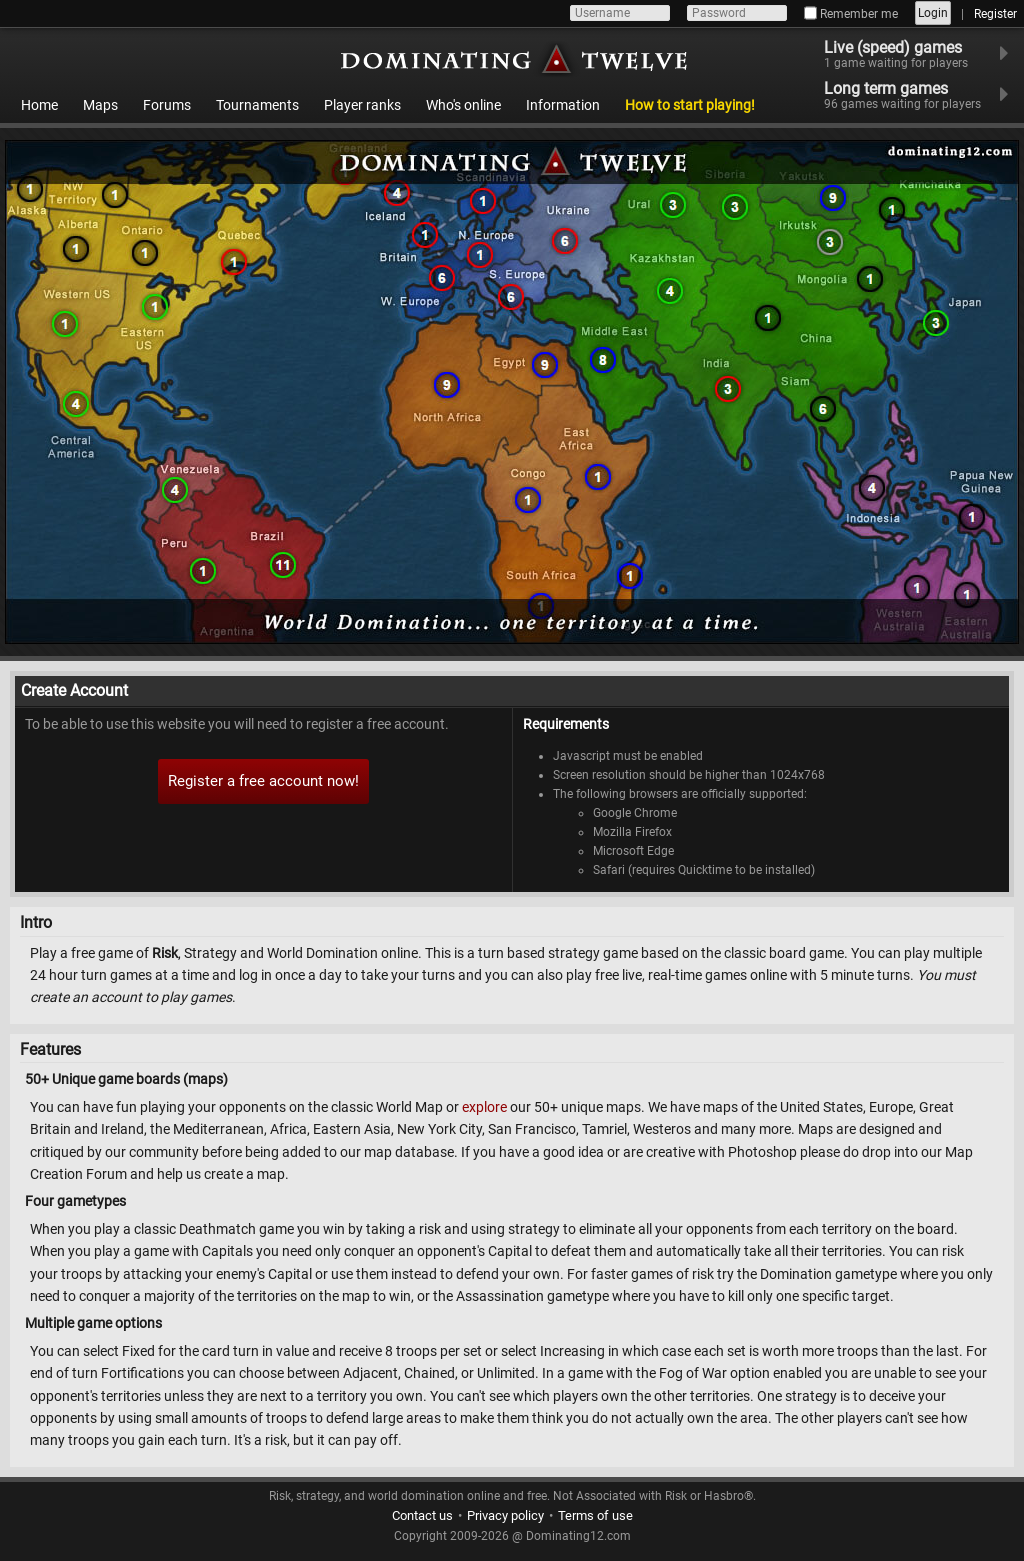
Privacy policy (505, 1515)
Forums (167, 105)
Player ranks (362, 105)
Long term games (915, 95)
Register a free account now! (263, 781)
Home (39, 105)
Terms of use (595, 1515)
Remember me (851, 14)
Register (995, 14)
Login (933, 13)
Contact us (422, 1515)
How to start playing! (690, 105)
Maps (100, 105)
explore (484, 1107)
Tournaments (257, 105)
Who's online (463, 105)
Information (563, 105)
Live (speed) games (908, 54)
